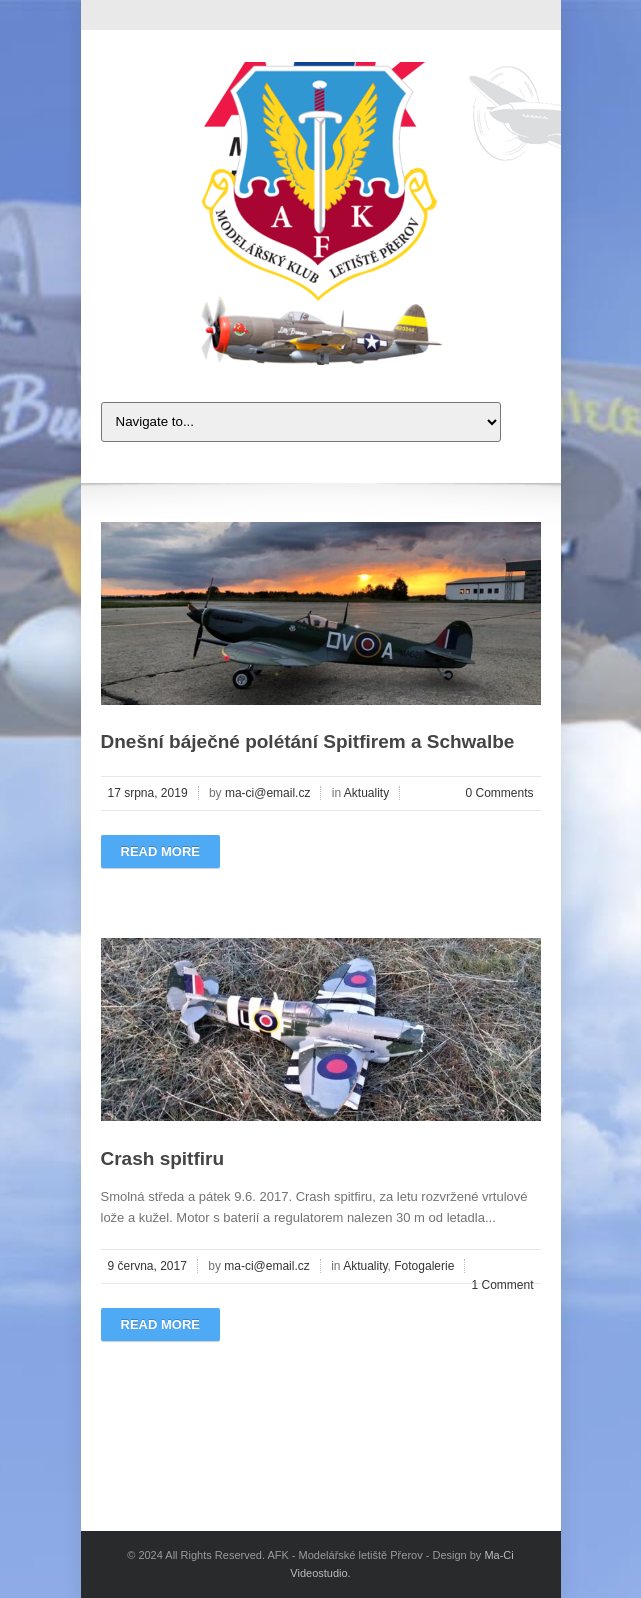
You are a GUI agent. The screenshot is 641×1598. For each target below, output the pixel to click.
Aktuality (366, 793)
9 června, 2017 (147, 1266)
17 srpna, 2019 (148, 793)
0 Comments (499, 793)
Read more (160, 851)
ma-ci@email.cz (268, 793)
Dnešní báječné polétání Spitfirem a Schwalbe (308, 741)
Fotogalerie (424, 1266)
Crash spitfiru (163, 1158)
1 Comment (502, 1285)
